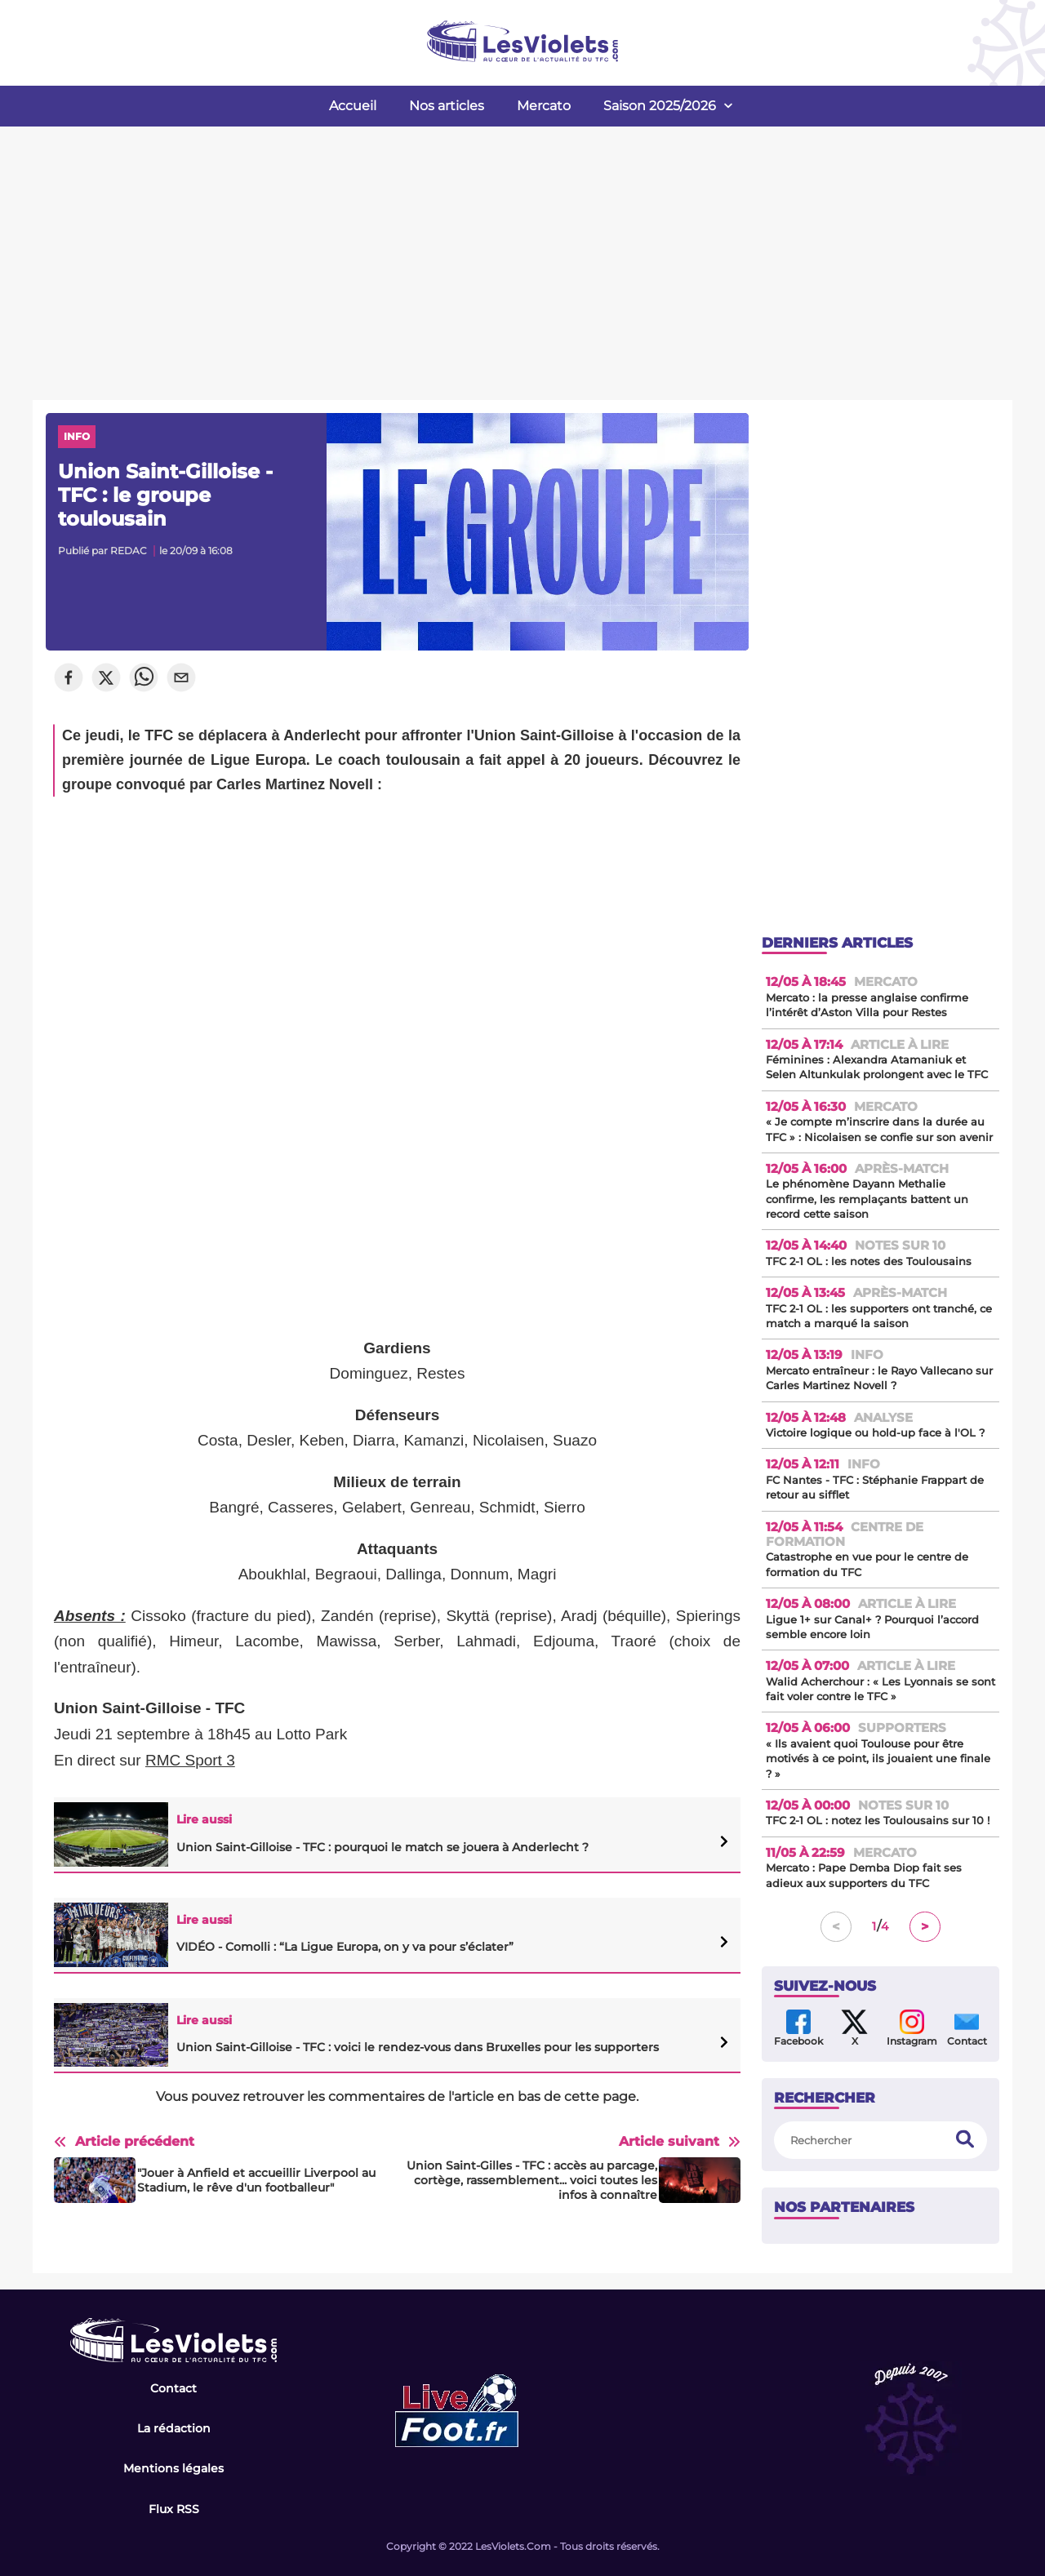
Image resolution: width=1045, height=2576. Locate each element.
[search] (965, 2140)
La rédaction (174, 2428)
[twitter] (106, 679)
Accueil (352, 105)
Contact (173, 2388)
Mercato (544, 105)
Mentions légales (173, 2468)
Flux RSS (174, 2509)
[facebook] (68, 679)
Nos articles (446, 105)
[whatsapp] (143, 679)
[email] (181, 679)
